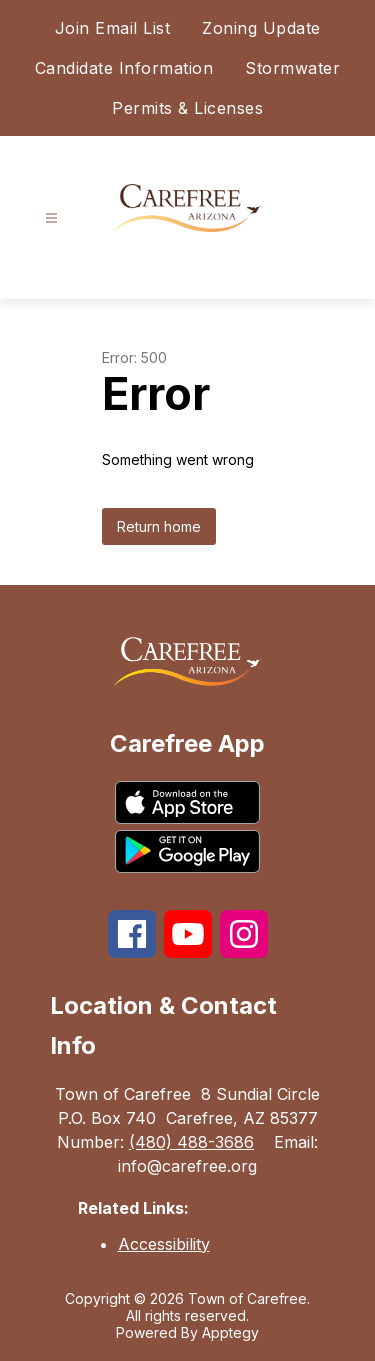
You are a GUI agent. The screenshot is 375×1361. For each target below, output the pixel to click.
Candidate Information (124, 68)
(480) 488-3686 (191, 1142)
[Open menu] (51, 218)
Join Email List (113, 28)
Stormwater (292, 68)
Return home (159, 526)
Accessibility (164, 1244)
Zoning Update (261, 28)
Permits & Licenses (187, 108)
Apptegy (230, 1332)
